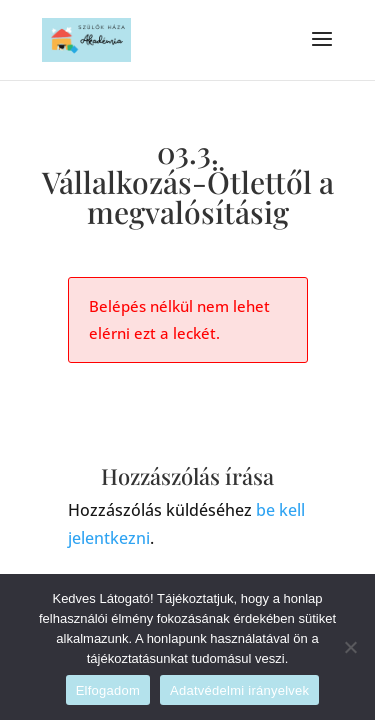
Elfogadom (108, 690)
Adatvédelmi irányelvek (239, 690)
